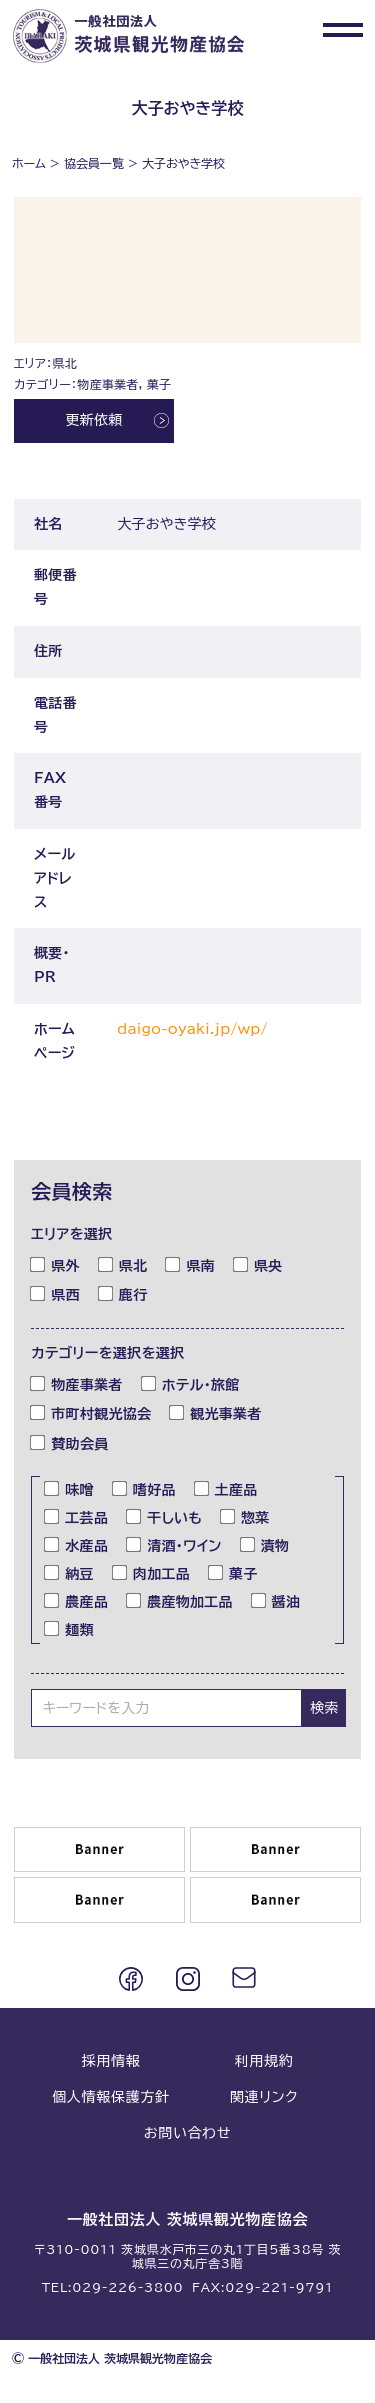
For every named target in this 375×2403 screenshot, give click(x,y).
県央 (258, 1264)
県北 (123, 1264)
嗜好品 (144, 1489)
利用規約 (264, 2061)
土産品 (226, 1489)
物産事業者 (76, 1384)
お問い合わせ (187, 2133)
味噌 (69, 1489)
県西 (55, 1294)
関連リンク (264, 2097)
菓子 (233, 1573)
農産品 (76, 1601)
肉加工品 (151, 1573)
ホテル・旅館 (191, 1384)
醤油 (276, 1601)
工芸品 (76, 1517)
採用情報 (111, 2061)
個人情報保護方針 (111, 2097)
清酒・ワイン (174, 1545)
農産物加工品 (180, 1601)
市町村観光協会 (91, 1413)
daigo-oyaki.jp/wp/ (192, 1029)
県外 (55, 1264)
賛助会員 (69, 1442)
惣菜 (245, 1517)
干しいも (164, 1517)
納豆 (69, 1573)
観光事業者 (215, 1413)
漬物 (265, 1545)
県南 (190, 1264)
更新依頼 (93, 420)
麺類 (69, 1629)
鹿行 (123, 1294)
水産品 (76, 1545)
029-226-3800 (127, 2287)
